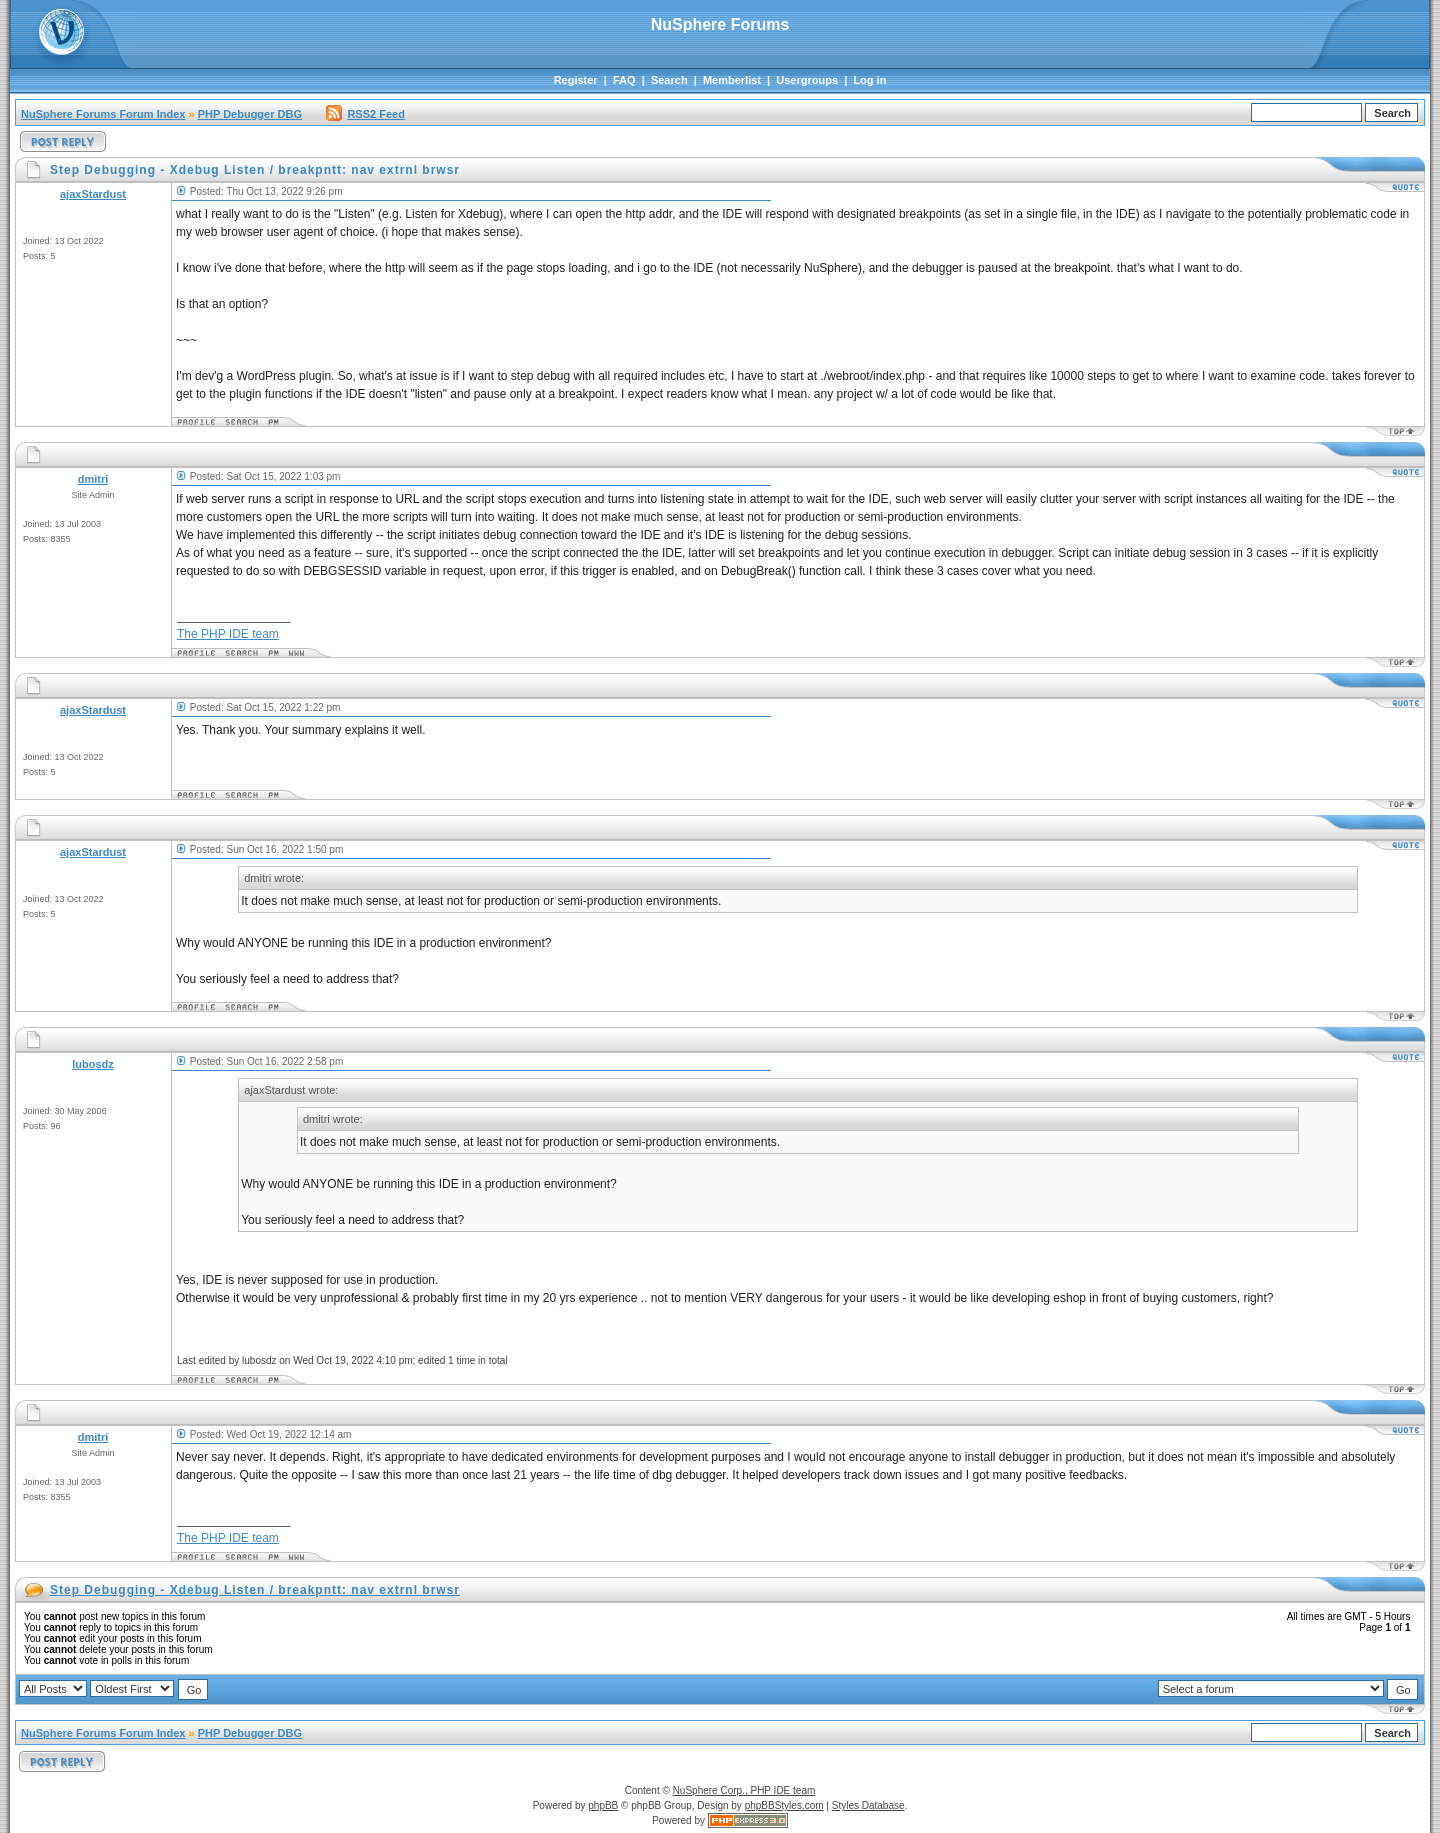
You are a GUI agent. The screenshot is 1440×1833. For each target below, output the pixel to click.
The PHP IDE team (228, 634)
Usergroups (807, 80)
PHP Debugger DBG (250, 114)
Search (669, 80)
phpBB (603, 1805)
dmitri (93, 479)
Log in (869, 80)
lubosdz (93, 1064)
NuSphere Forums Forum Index (103, 114)
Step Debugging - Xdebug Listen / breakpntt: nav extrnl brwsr (255, 1590)
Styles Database (868, 1805)
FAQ (624, 80)
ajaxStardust (93, 194)
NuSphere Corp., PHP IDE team (744, 1790)
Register (576, 80)
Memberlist (732, 80)
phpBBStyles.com (784, 1805)
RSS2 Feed (365, 114)
